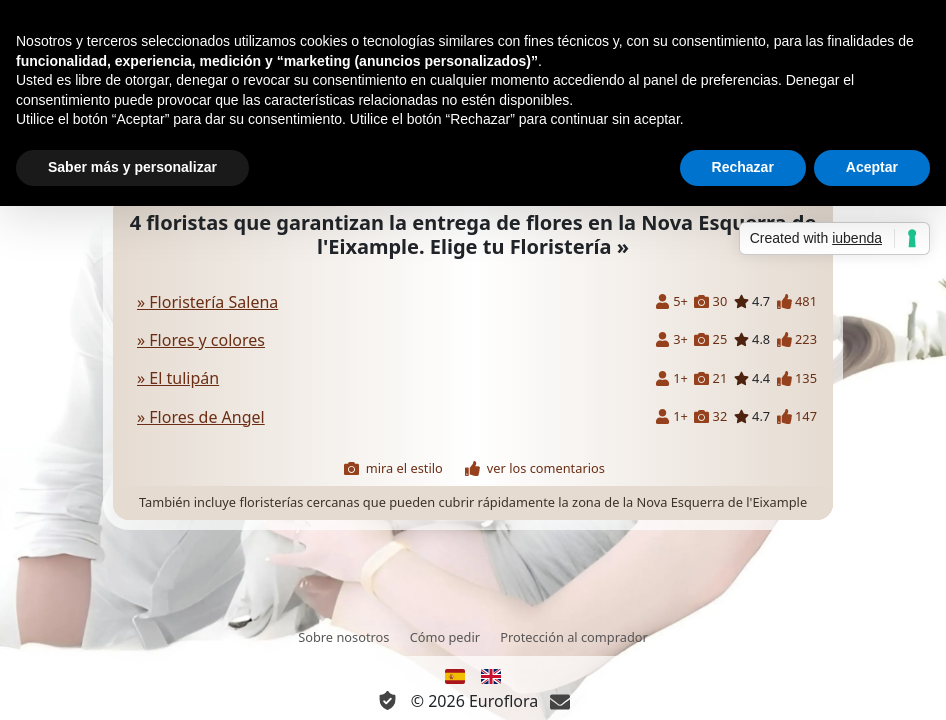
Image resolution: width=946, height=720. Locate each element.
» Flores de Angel (201, 417)
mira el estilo (393, 468)
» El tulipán (178, 378)
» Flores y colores (201, 340)
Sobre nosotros (343, 637)
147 (797, 416)
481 (797, 301)
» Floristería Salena (207, 302)
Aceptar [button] (872, 167)
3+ (671, 339)
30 (710, 301)
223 (797, 339)
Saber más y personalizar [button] (132, 167)
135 (797, 378)
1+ (671, 378)
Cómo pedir (445, 637)
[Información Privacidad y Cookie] (387, 700)
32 (710, 416)
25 (710, 339)
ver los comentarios (535, 468)
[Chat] (560, 701)
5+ (671, 301)
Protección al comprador (574, 637)
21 (710, 378)
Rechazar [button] (743, 167)
